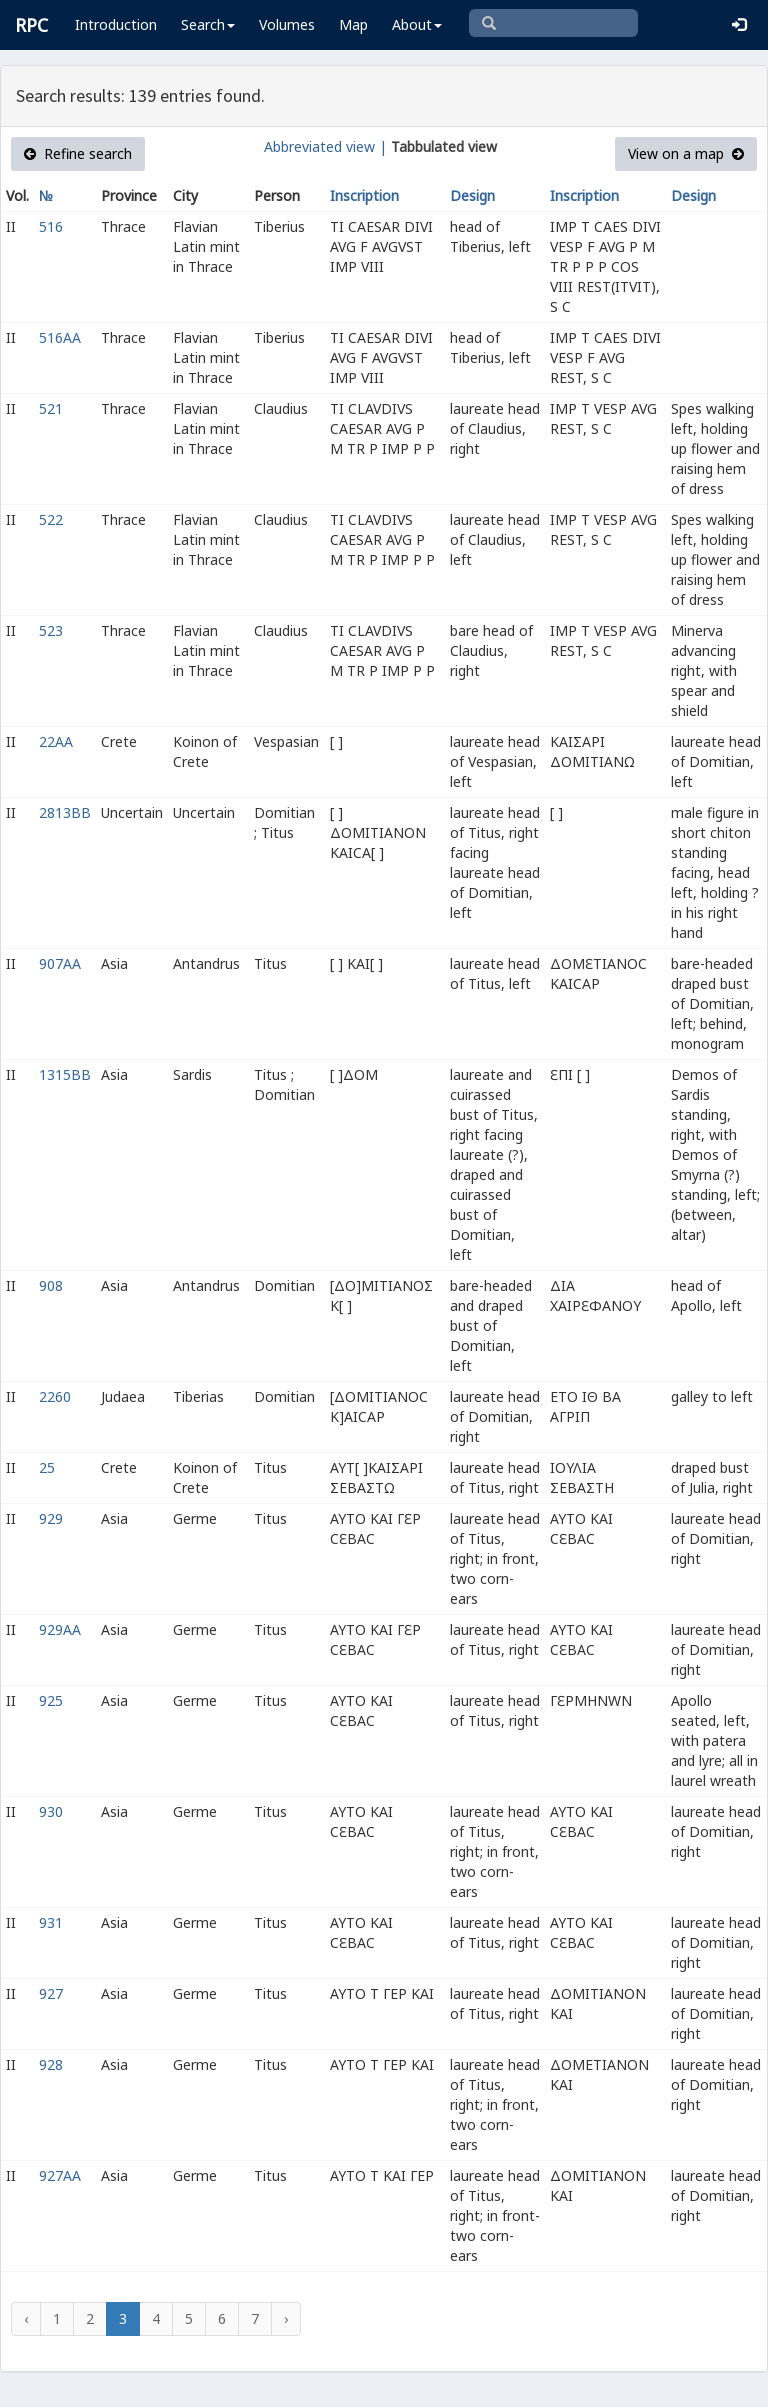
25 (47, 1467)
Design (472, 195)
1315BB (65, 1074)
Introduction (116, 24)
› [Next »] (286, 2318)
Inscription (364, 195)
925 (51, 1700)
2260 (55, 1396)
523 (51, 630)
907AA (60, 963)
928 (51, 2064)
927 (51, 1993)
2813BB (65, 812)
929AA (60, 1629)
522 (51, 519)
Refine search (78, 153)
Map (353, 24)
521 (51, 408)
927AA (60, 2175)
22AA (56, 741)
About (417, 24)
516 (51, 226)
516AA (60, 337)
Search (208, 24)
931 (51, 1922)
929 (51, 1518)
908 (51, 1285)
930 (51, 1811)
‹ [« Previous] (26, 2318)
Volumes (287, 24)
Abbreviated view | (325, 146)
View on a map (686, 153)
